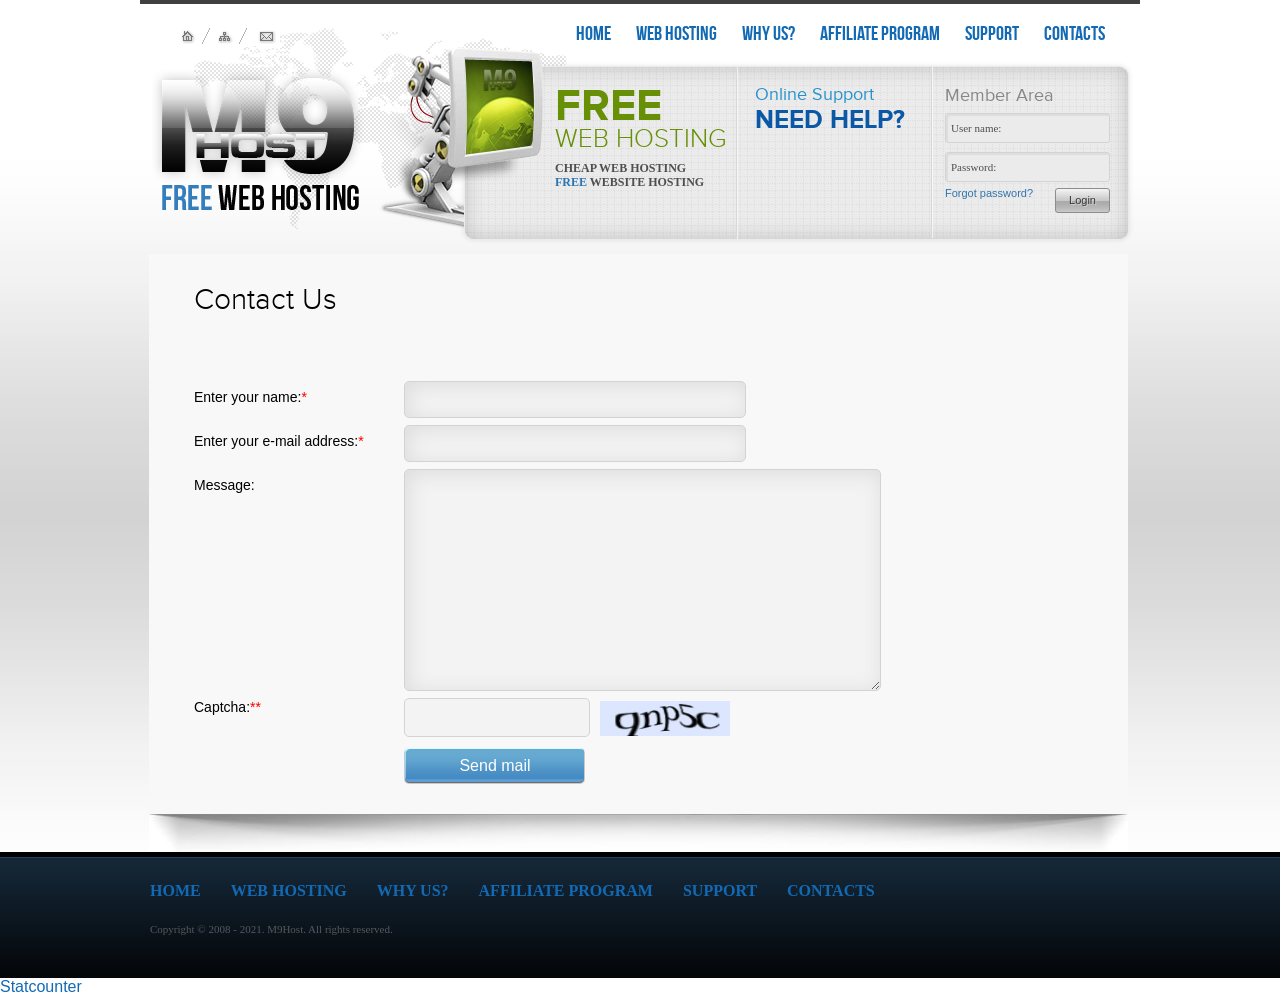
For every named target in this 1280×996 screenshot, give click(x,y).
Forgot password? (989, 193)
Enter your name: (250, 397)
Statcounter (41, 986)
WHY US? (768, 33)
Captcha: (227, 707)
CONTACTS (1074, 33)
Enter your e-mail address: (279, 441)
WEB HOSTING (676, 33)
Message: (224, 485)
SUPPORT (992, 33)
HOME (593, 33)
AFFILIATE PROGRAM (880, 33)
